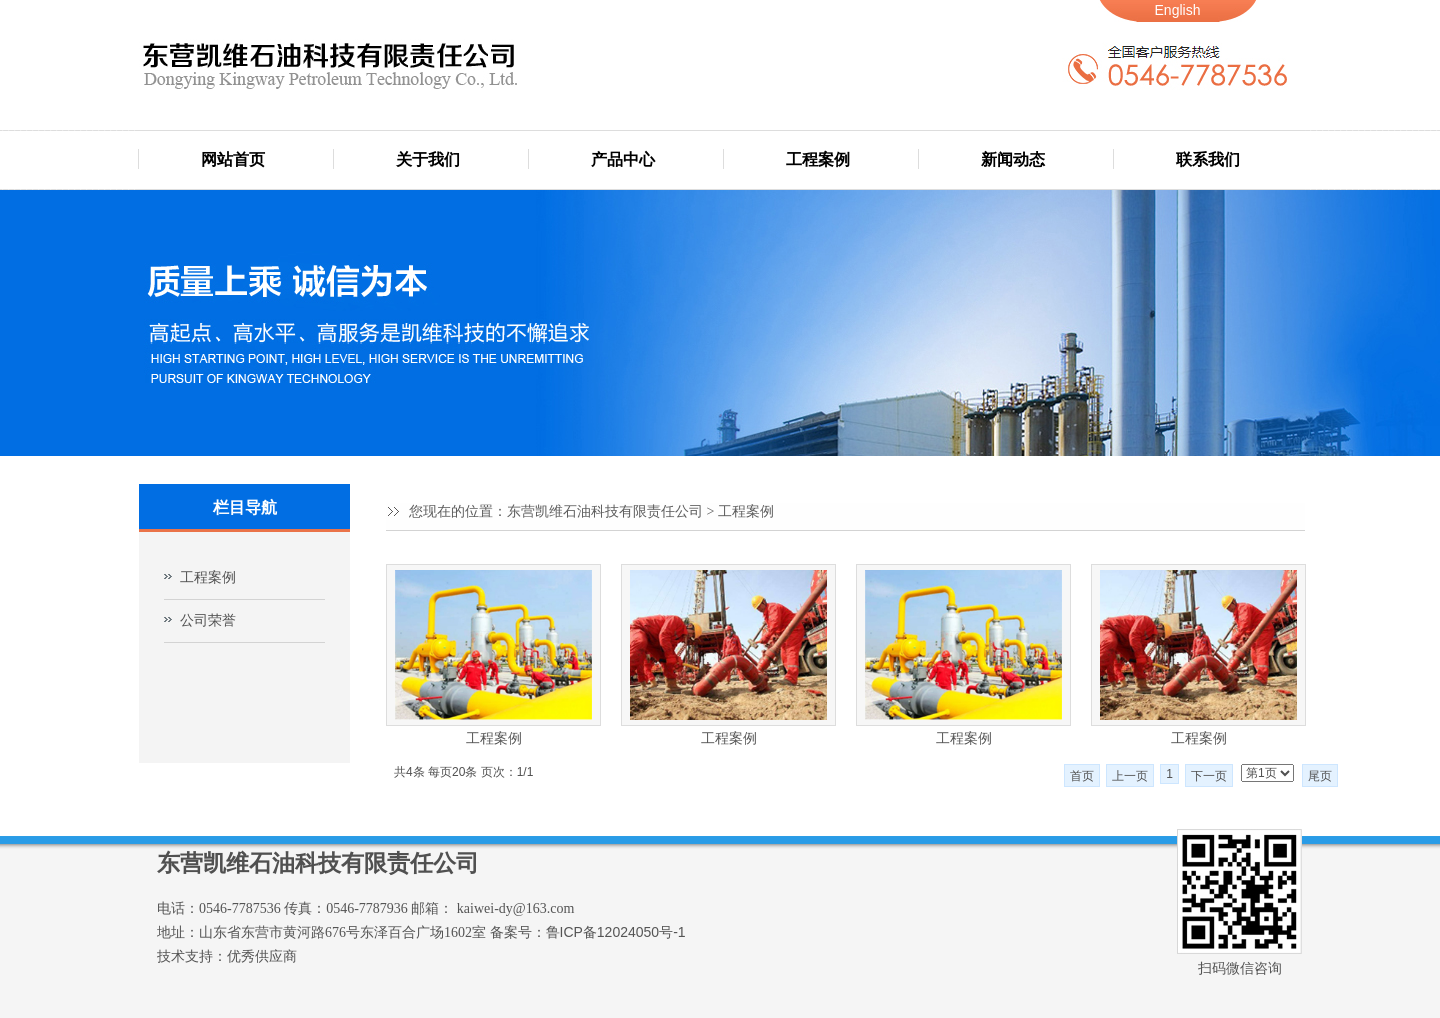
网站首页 (233, 159)
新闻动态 (1013, 159)
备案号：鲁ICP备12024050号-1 (588, 932)
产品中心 (623, 159)
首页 (1082, 776)
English (1178, 10)
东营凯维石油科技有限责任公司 (605, 511)
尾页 (1320, 776)
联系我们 (1208, 159)
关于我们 (428, 159)
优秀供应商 (262, 956)
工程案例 (818, 159)
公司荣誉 (208, 620)
